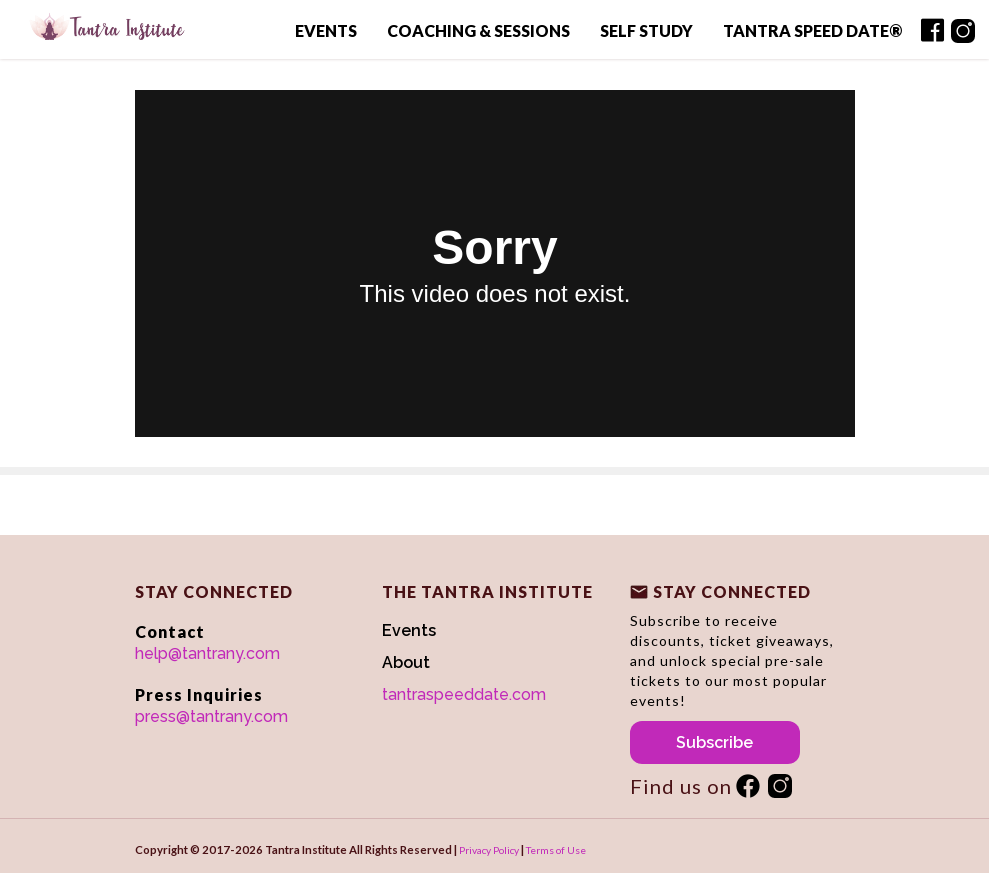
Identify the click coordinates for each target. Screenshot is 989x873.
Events (326, 30)
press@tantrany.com (211, 716)
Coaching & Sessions (478, 30)
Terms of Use (556, 850)
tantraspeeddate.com (464, 694)
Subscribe (714, 742)
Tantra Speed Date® (812, 30)
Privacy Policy (489, 850)
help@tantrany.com (207, 653)
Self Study (646, 30)
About (406, 662)
